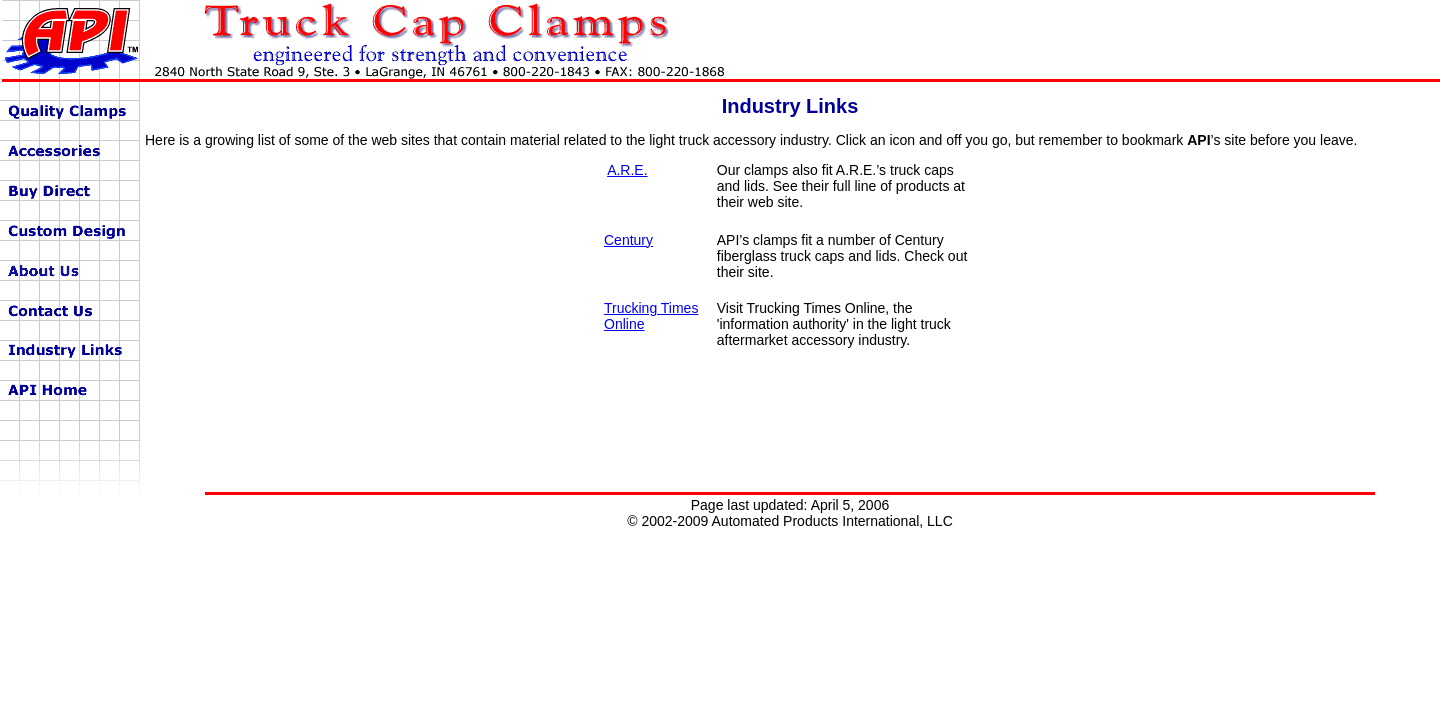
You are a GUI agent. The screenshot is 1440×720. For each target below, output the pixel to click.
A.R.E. (627, 170)
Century (628, 240)
